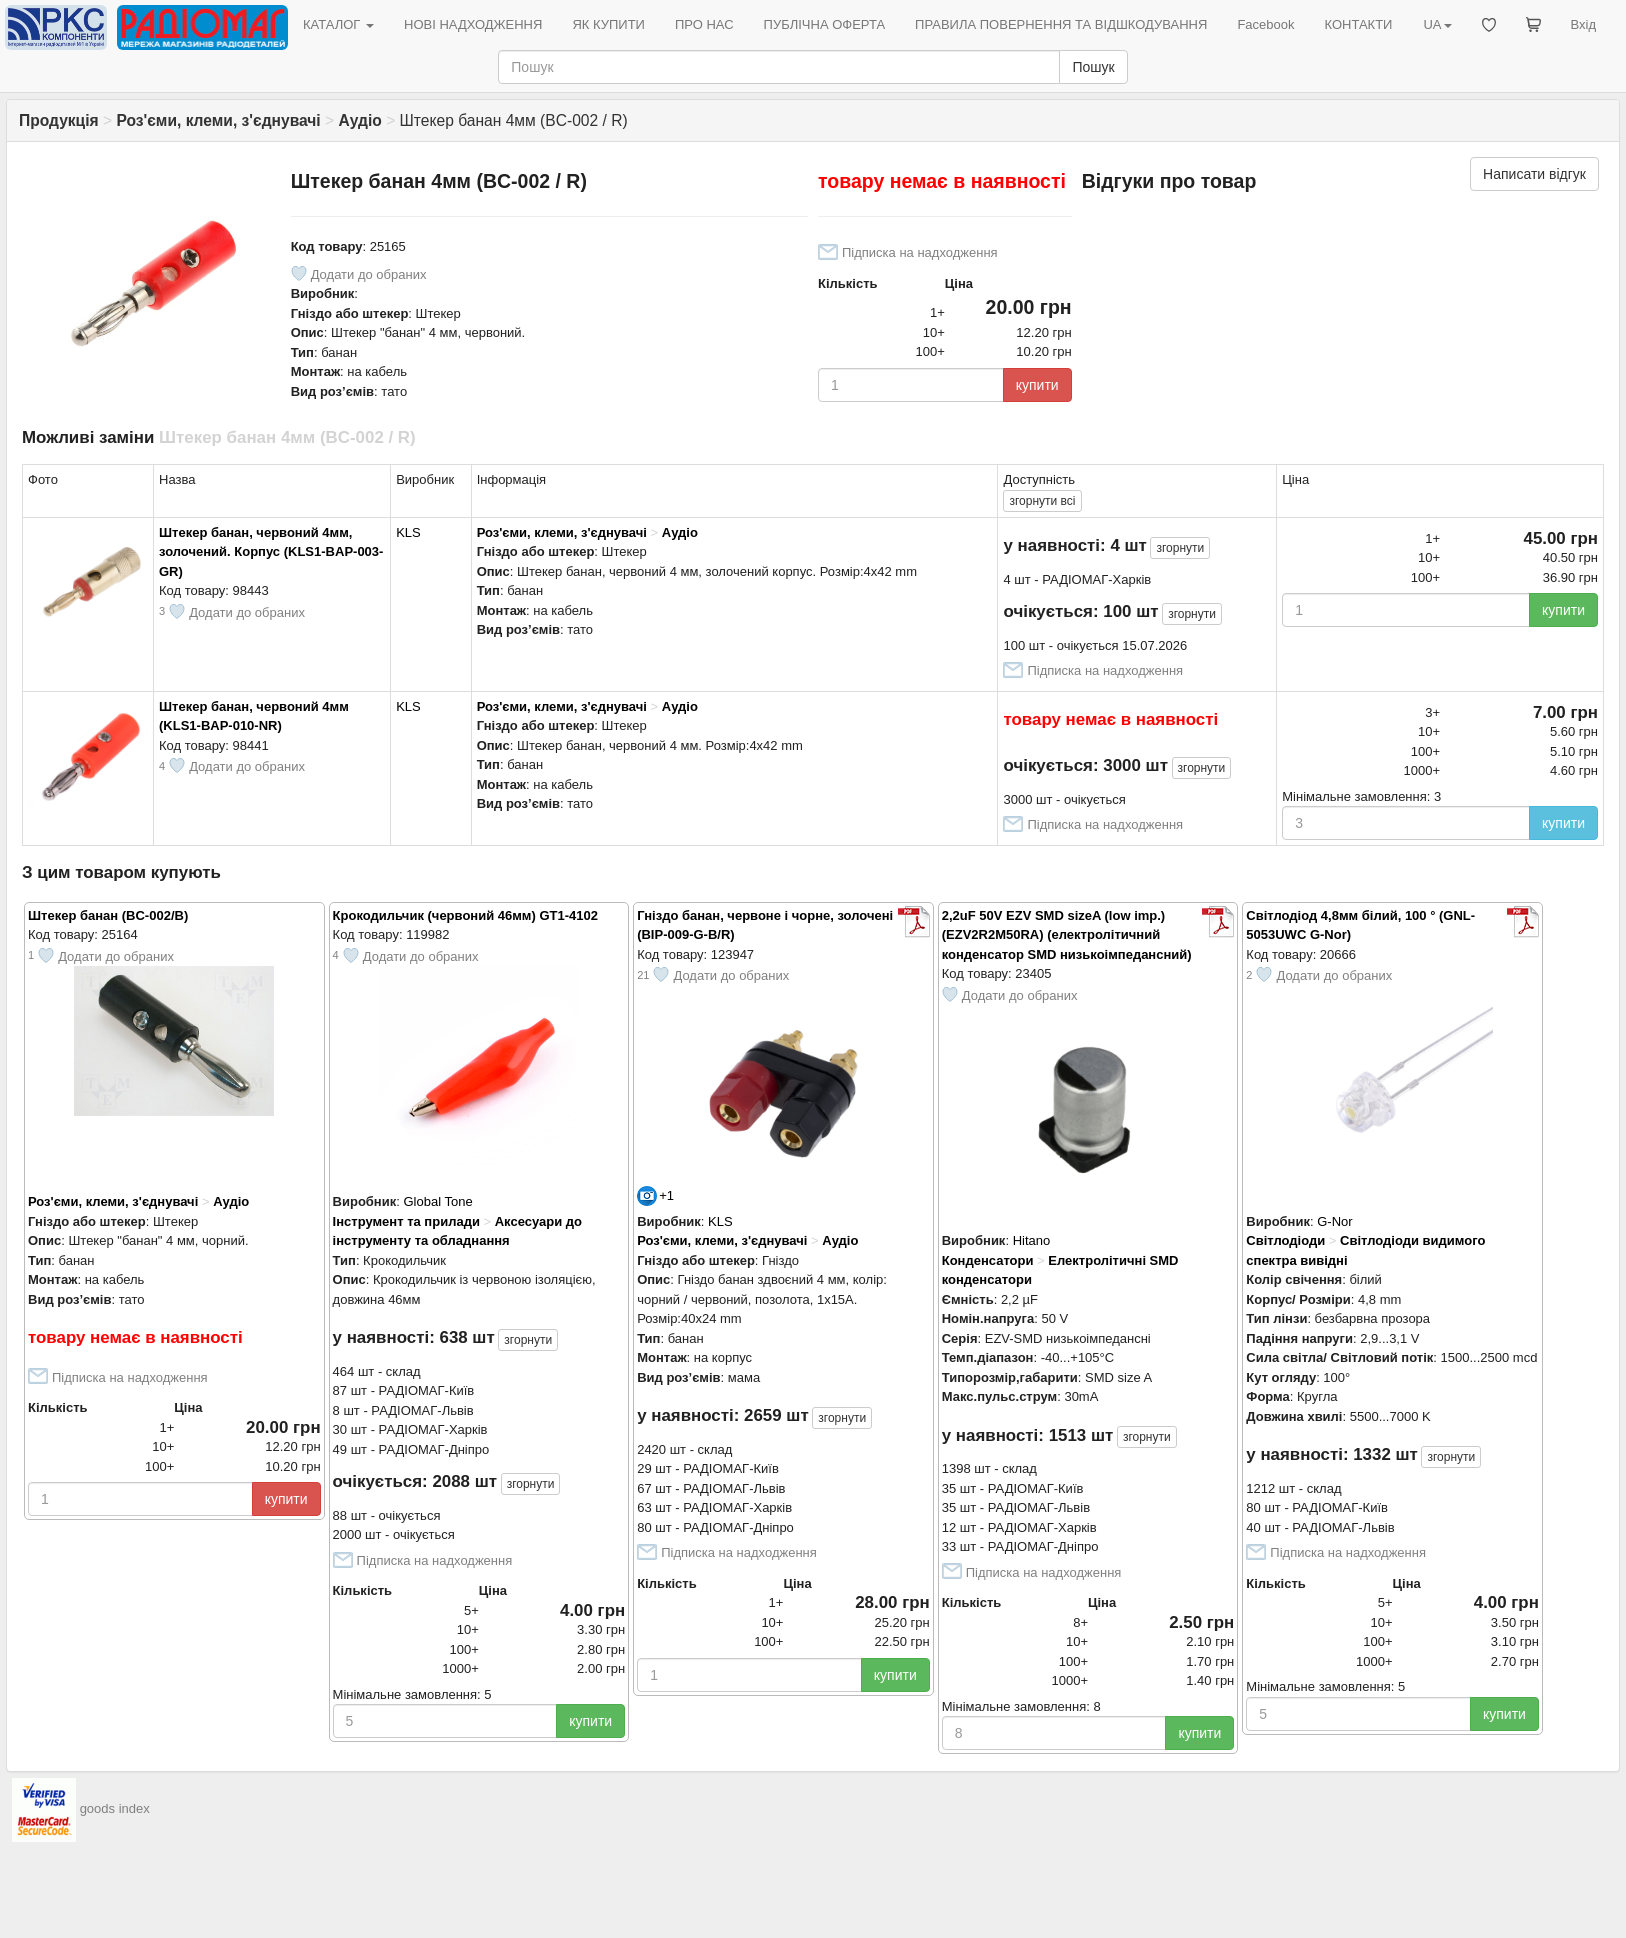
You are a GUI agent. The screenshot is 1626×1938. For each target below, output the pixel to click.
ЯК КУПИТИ (608, 24)
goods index (115, 1809)
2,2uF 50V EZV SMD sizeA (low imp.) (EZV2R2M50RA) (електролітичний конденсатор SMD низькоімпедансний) (1067, 935)
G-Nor (1334, 1221)
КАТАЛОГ (338, 24)
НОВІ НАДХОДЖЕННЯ (473, 24)
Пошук (1093, 67)
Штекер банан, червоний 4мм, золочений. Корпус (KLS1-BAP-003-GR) (271, 552)
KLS (408, 532)
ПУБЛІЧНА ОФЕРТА (825, 24)
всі (1042, 501)
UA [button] (1437, 24)
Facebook (1265, 24)
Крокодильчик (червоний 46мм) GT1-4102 (465, 915)
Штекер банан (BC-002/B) (108, 915)
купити (1037, 385)
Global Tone (437, 1201)
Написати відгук (1534, 174)
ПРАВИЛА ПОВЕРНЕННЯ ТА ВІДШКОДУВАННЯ (1061, 24)
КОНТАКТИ (1358, 24)
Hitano (1032, 1240)
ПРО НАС (704, 24)
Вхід (1584, 24)
